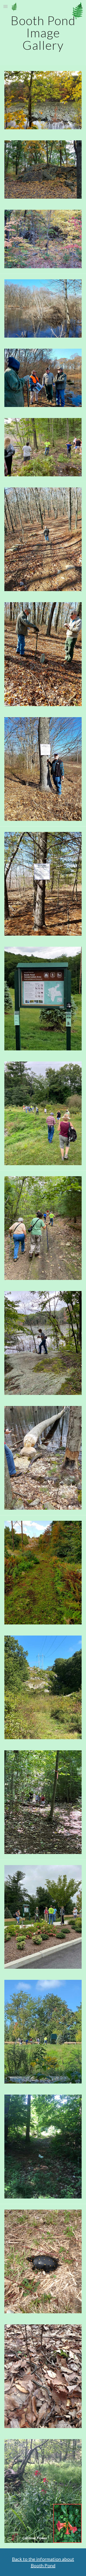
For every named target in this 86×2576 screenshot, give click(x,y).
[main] (43, 32)
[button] (5, 6)
